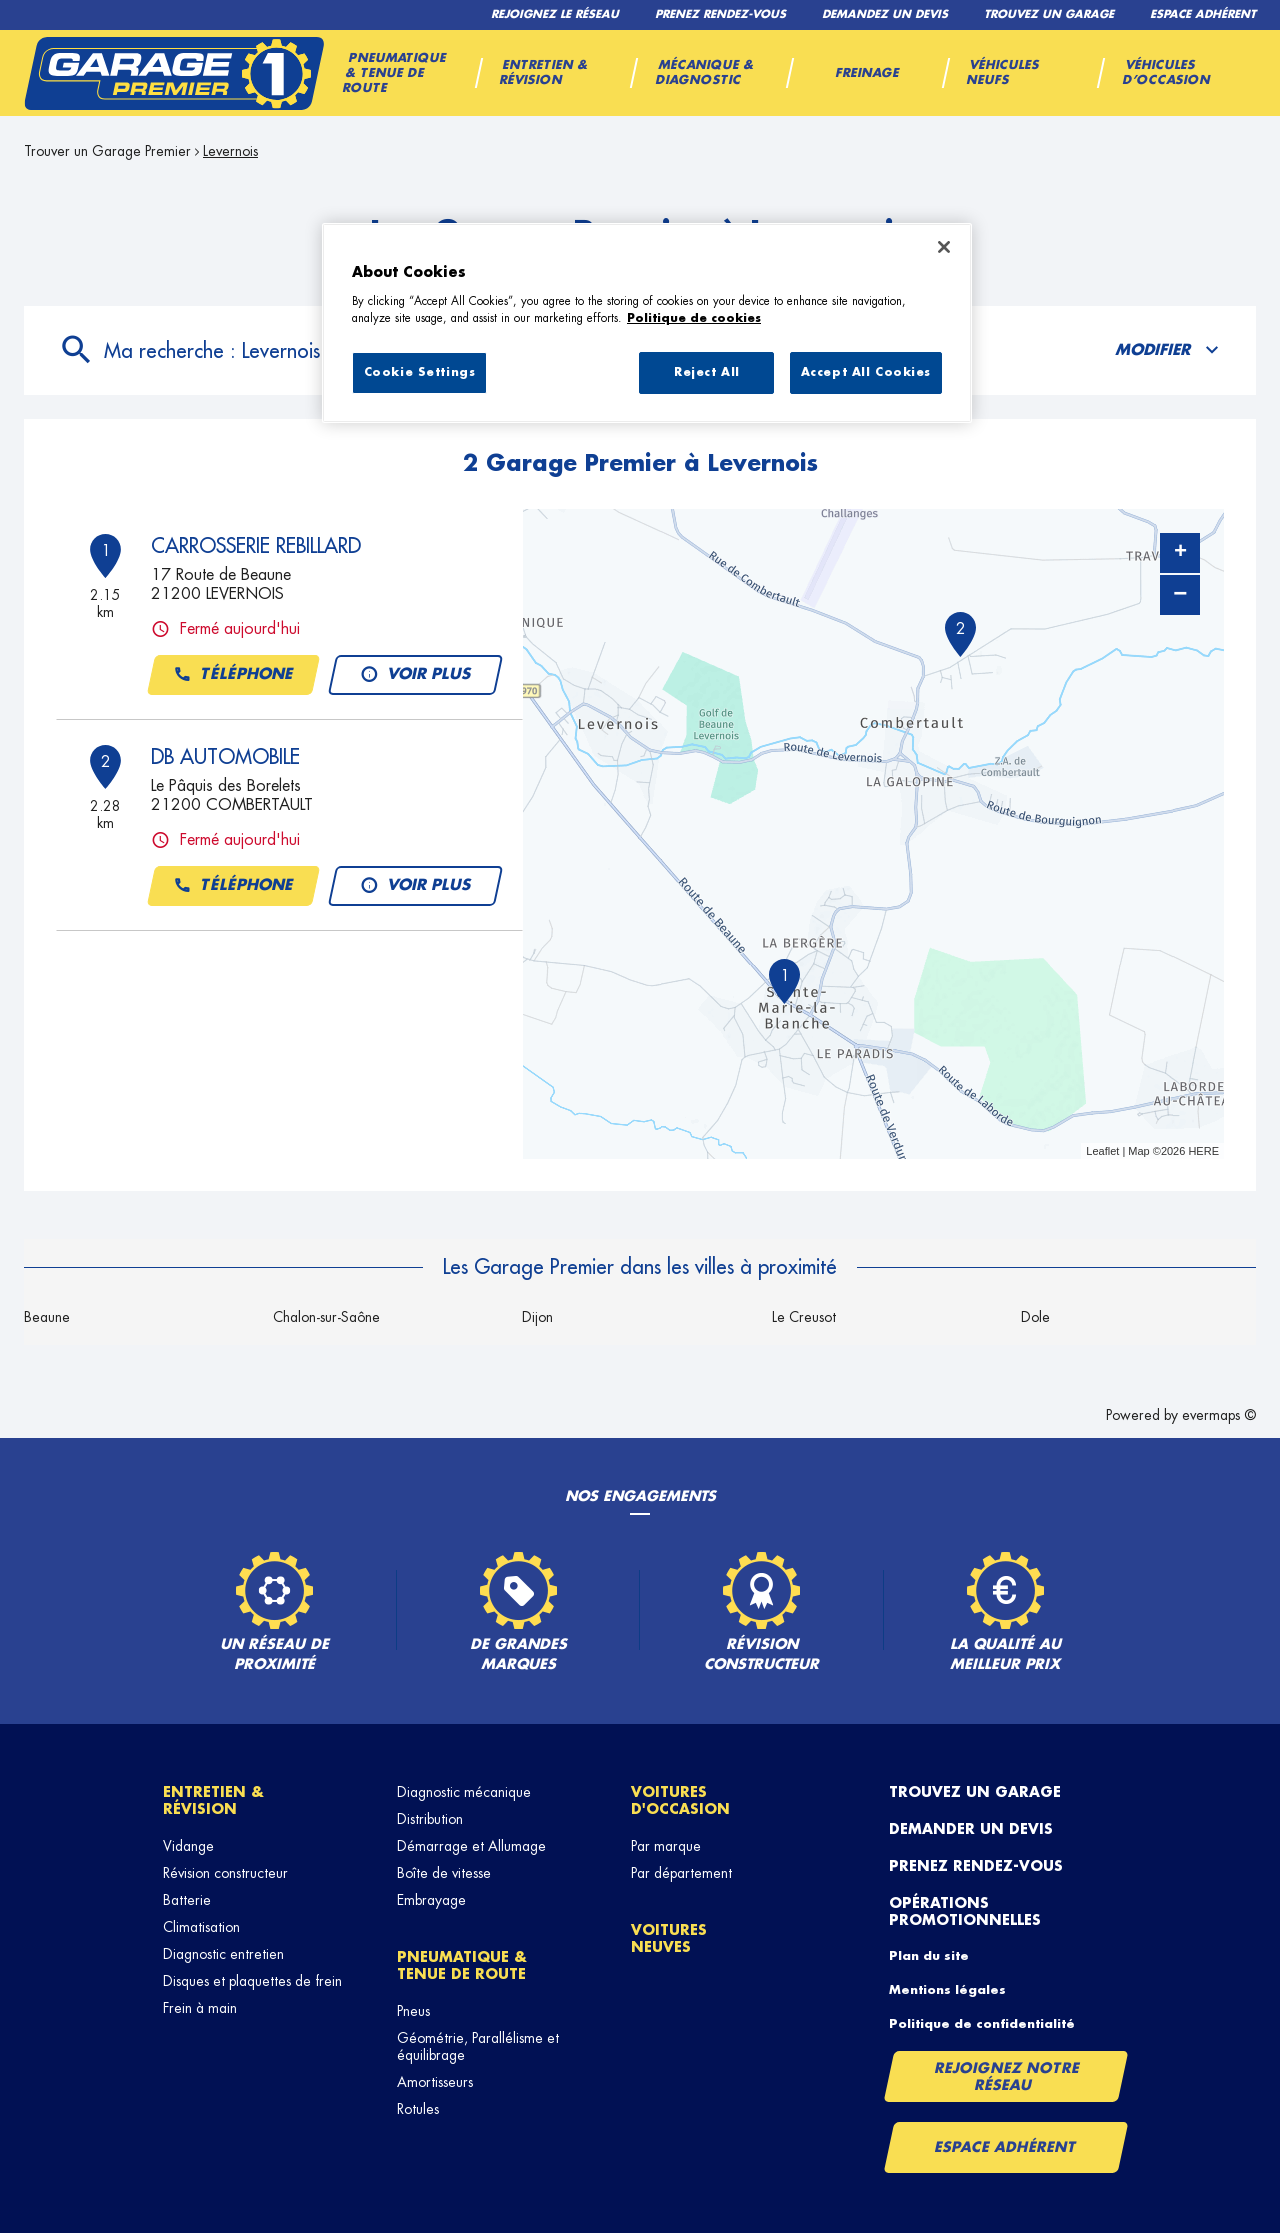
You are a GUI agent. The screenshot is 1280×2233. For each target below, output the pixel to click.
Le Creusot (804, 1317)
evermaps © (1219, 1415)
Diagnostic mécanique (464, 1792)
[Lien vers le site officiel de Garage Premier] (174, 73)
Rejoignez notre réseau (1007, 2076)
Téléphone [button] (233, 675)
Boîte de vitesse (444, 1873)
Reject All (707, 372)
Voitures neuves (669, 1938)
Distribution (430, 1819)
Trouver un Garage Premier (107, 151)
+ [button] (1180, 553)
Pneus (413, 2011)
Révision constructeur (225, 1873)
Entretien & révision (213, 1800)
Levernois (230, 151)
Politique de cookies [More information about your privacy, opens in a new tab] (694, 318)
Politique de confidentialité (982, 2024)
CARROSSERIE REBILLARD (256, 546)
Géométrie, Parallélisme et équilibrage (478, 2046)
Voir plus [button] (414, 675)
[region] (647, 323)
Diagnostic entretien (223, 1954)
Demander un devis (971, 1829)
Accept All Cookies (866, 372)
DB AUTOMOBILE (225, 757)
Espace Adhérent (1005, 2147)
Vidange (188, 1846)
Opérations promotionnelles (965, 1911)
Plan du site (929, 1956)
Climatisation (201, 1927)
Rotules (418, 2109)
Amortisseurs (435, 2082)
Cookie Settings (420, 372)
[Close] (944, 247)
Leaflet (1102, 1151)
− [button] (1180, 594)
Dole (1035, 1317)
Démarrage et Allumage (471, 1846)
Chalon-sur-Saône (326, 1317)
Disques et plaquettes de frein (252, 1981)
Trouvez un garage (975, 1792)
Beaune (47, 1317)
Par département (681, 1873)
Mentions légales (947, 1990)
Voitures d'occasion (680, 1800)
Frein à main (200, 2008)
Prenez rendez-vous (976, 1866)
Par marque (666, 1846)
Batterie (187, 1900)
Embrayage (431, 1900)
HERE (1203, 1151)
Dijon (537, 1317)
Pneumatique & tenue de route (462, 1965)
